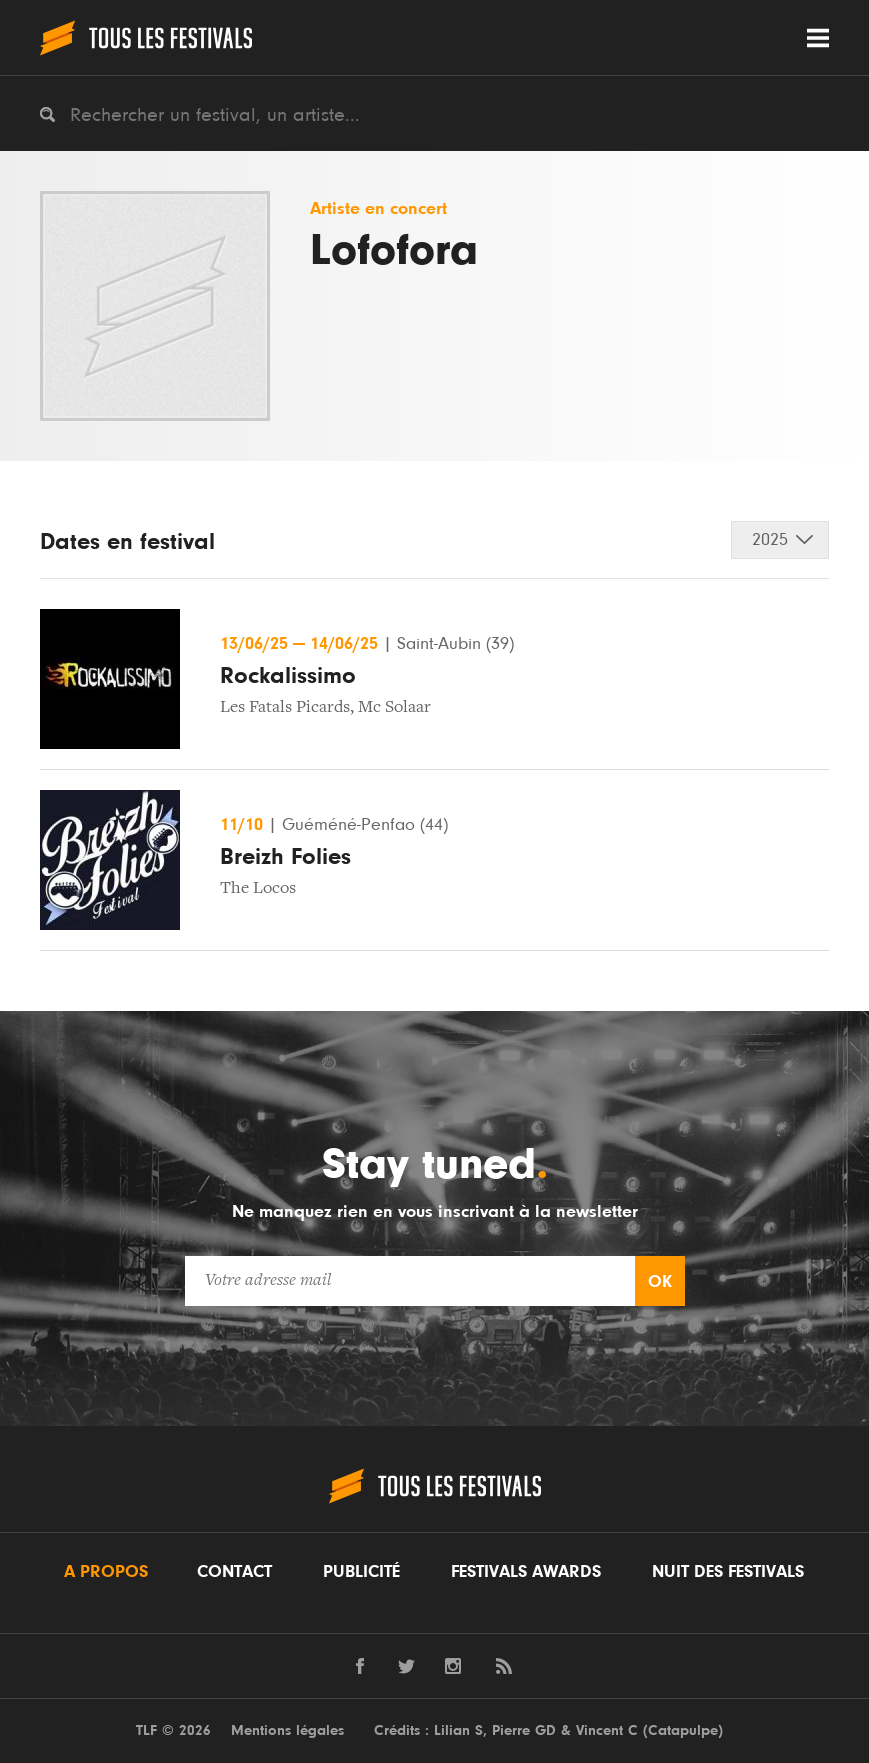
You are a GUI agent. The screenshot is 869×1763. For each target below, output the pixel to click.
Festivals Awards (526, 1572)
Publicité (361, 1572)
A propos (106, 1572)
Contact (234, 1572)
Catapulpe (683, 1730)
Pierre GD (524, 1730)
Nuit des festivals (728, 1572)
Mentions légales (287, 1730)
